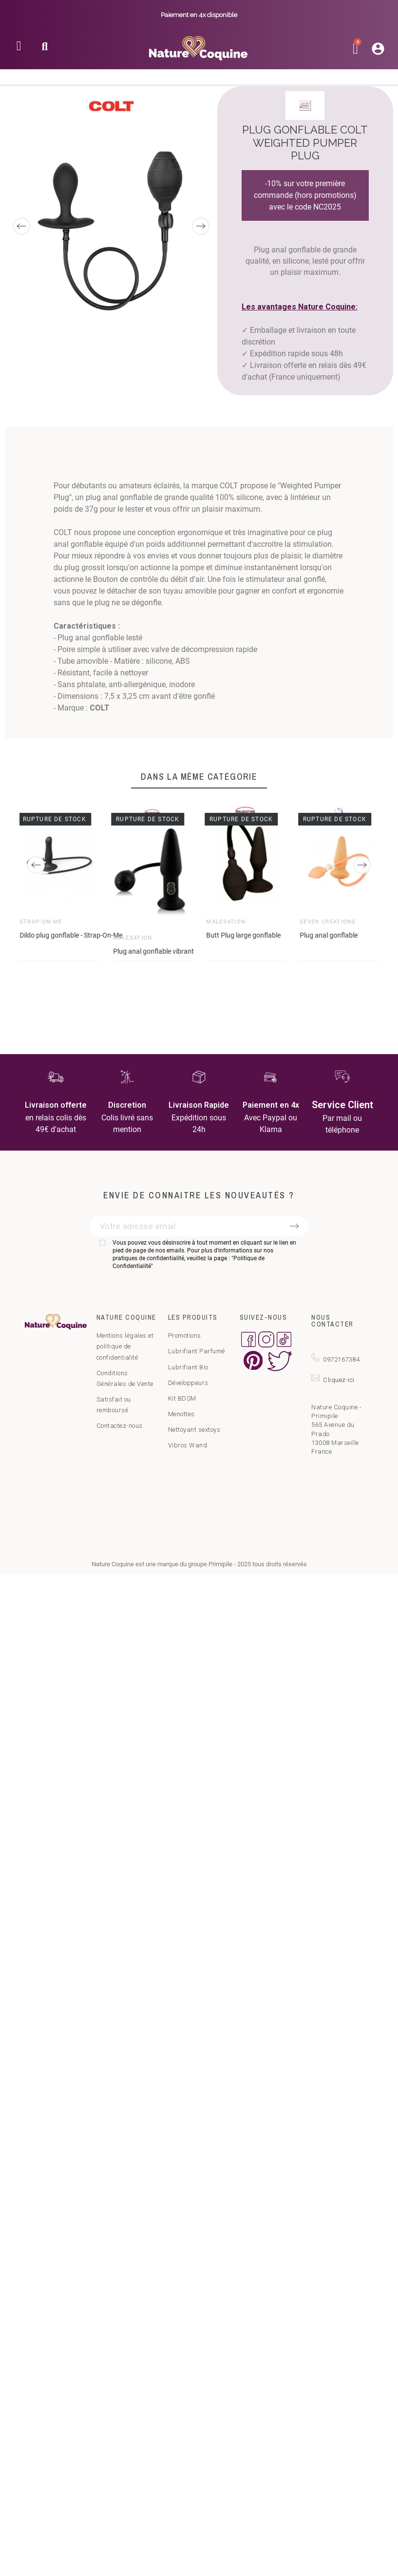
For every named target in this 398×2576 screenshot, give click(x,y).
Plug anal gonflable (329, 935)
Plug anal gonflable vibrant (153, 951)
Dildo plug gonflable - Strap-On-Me (70, 935)
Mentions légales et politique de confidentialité (125, 1346)
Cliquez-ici (339, 1380)
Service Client (342, 1105)
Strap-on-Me (40, 922)
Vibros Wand (188, 1445)
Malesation (132, 937)
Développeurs (188, 1382)
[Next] (200, 226)
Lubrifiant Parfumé (196, 1351)
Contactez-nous (119, 1425)
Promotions (184, 1335)
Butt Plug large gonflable (244, 935)
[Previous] (21, 226)
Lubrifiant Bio (188, 1367)
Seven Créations (328, 922)
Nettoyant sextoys (194, 1429)
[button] (45, 49)
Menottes (181, 1414)
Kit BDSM (182, 1398)
